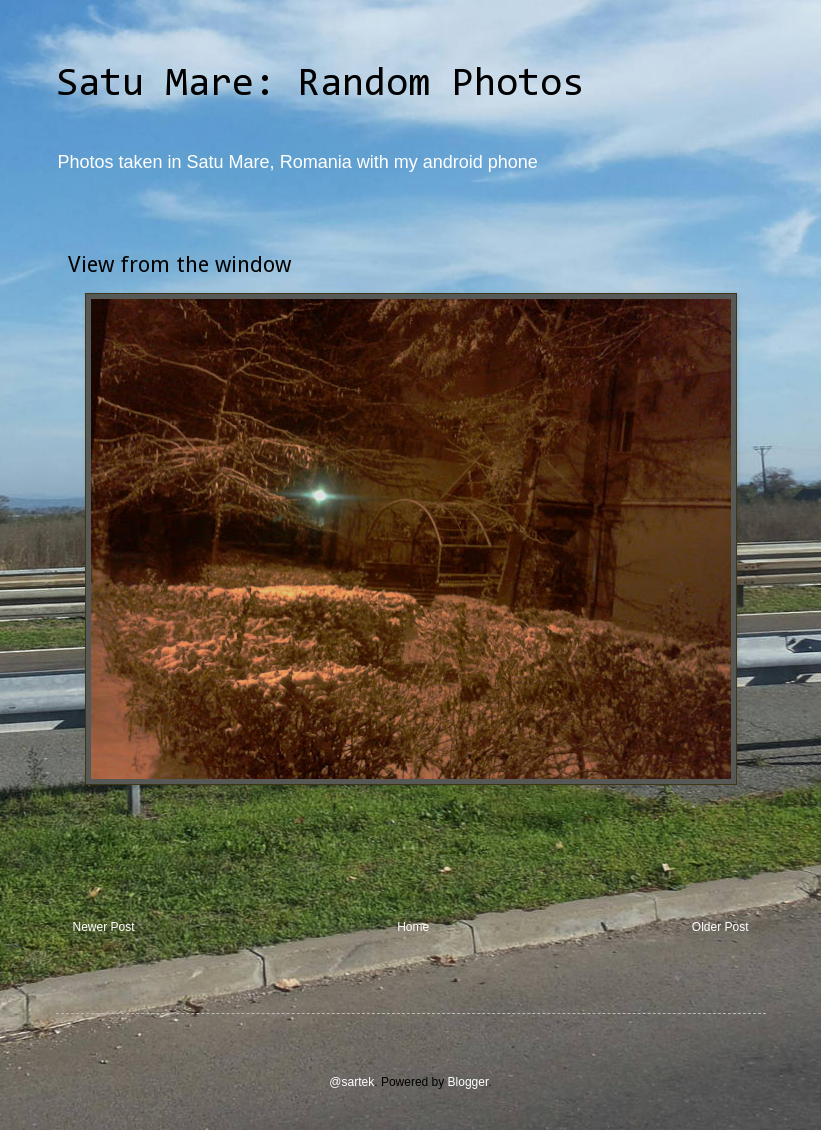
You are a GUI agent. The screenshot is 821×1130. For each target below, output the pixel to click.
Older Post (720, 927)
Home (413, 927)
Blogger (468, 1082)
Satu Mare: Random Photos (320, 85)
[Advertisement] (411, 865)
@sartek (351, 1082)
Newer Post (104, 927)
